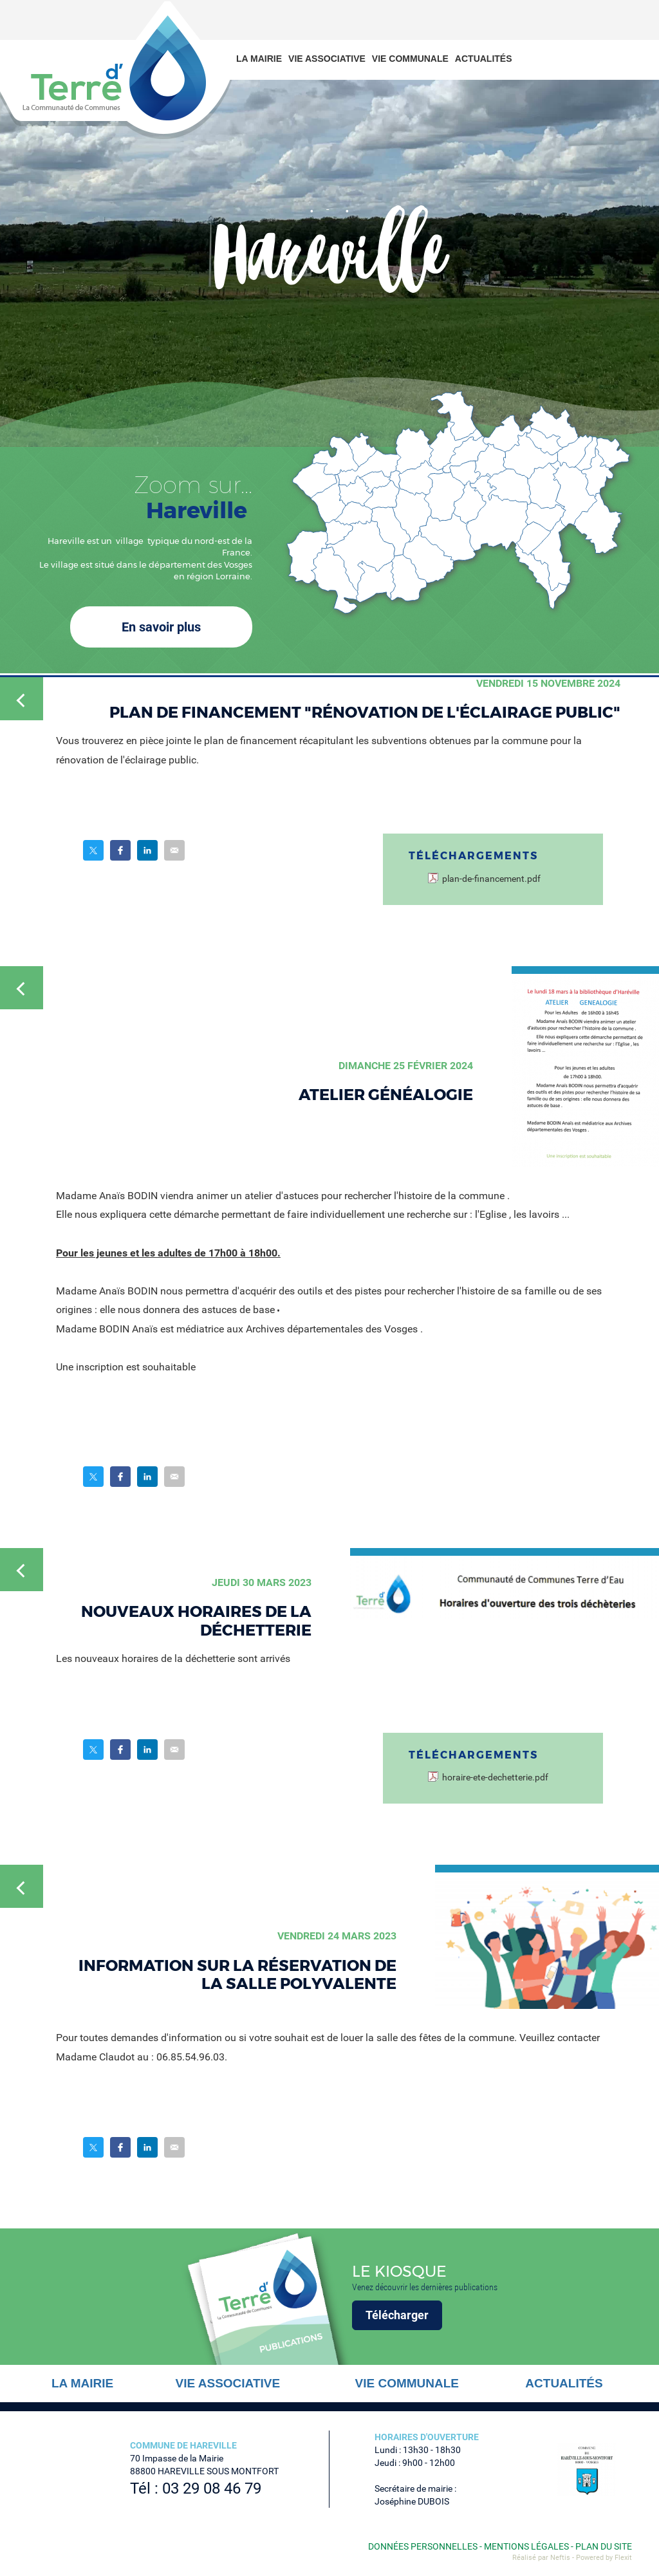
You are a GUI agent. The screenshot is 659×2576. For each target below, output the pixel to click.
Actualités (483, 58)
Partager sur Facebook (120, 850)
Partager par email (174, 850)
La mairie (259, 58)
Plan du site (603, 2546)
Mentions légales (526, 2546)
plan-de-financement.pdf (491, 878)
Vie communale (410, 58)
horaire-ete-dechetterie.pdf (495, 1777)
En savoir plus (161, 627)
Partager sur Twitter (93, 850)
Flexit (623, 2557)
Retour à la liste (21, 698)
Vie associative (327, 58)
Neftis (560, 2557)
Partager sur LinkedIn (147, 850)
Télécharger (397, 2315)
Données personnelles (423, 2546)
